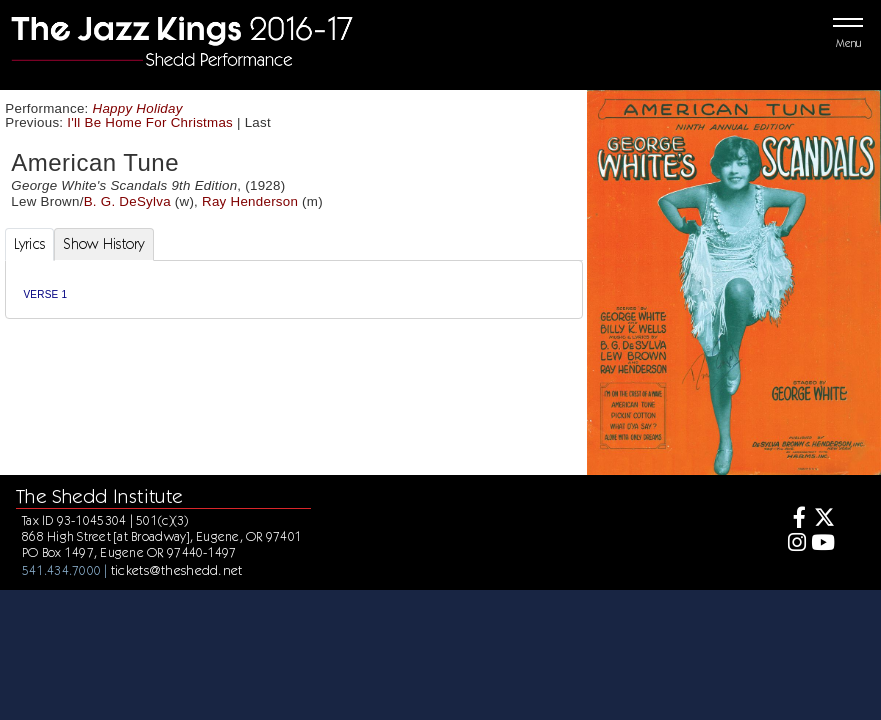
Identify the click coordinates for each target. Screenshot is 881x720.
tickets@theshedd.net (177, 570)
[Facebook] (793, 519)
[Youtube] (822, 544)
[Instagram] (793, 544)
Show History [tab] (103, 244)
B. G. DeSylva (127, 201)
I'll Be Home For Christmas (150, 122)
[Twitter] (822, 519)
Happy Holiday (138, 108)
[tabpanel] (294, 289)
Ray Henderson (250, 201)
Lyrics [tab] (30, 244)
